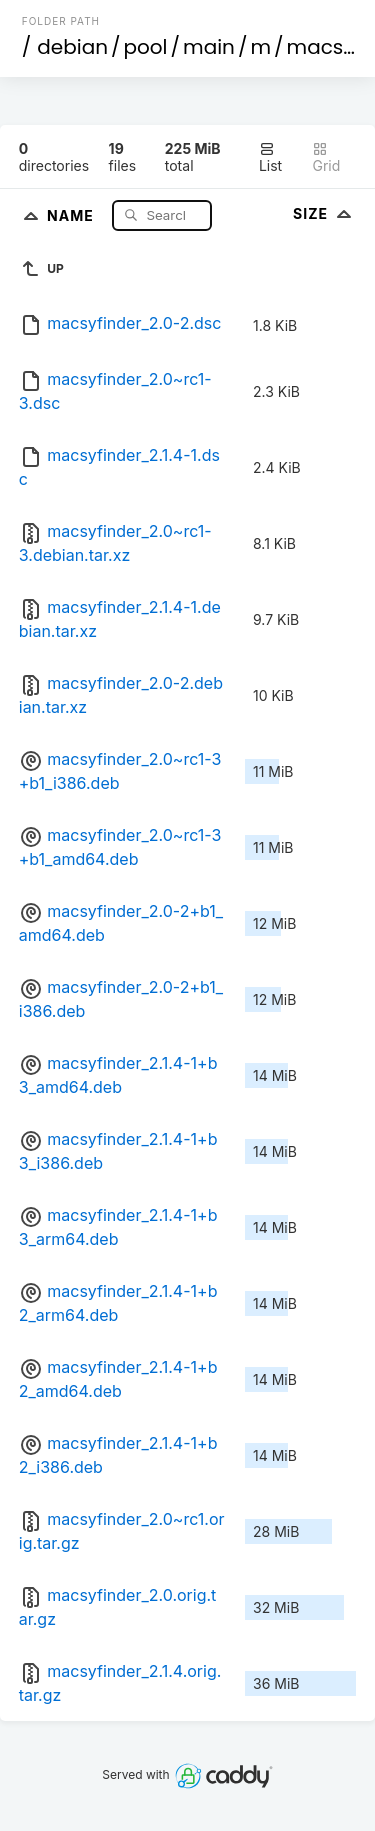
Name (72, 214)
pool (146, 47)
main (209, 47)
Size (324, 213)
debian (72, 47)
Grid (326, 157)
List (270, 157)
